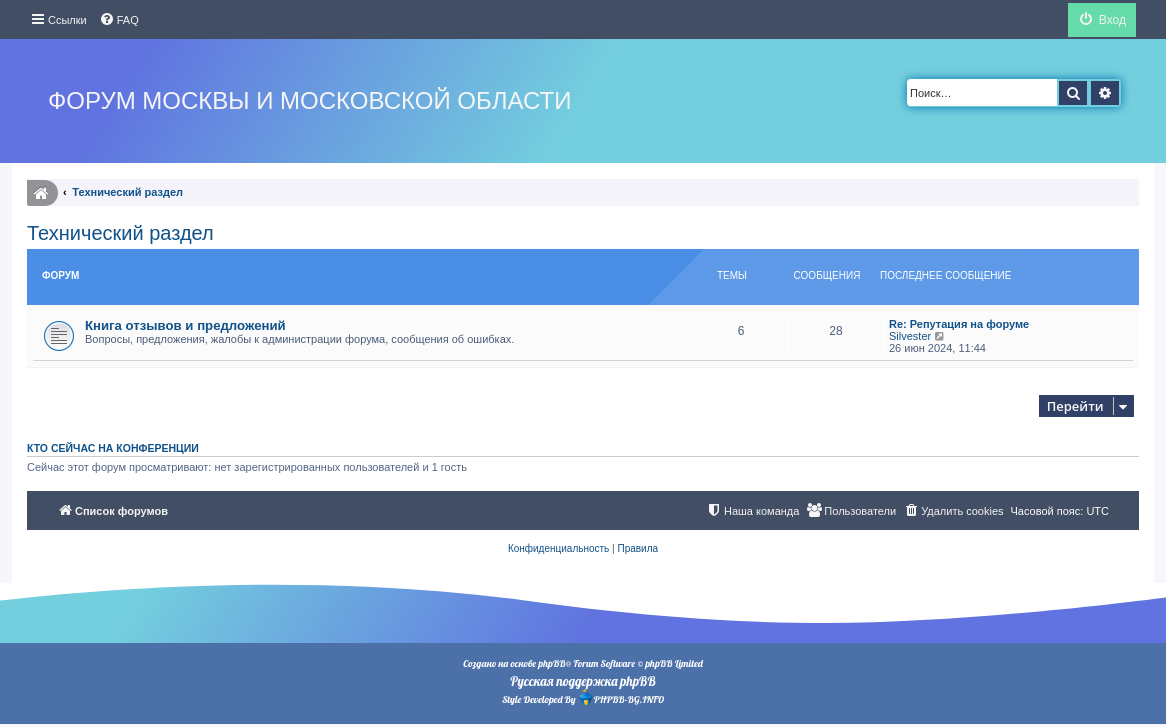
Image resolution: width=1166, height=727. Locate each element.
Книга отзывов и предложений (185, 325)
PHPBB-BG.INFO (621, 697)
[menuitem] (119, 20)
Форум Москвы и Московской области (309, 100)
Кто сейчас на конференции (113, 448)
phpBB (551, 663)
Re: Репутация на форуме (959, 324)
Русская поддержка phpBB (582, 681)
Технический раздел (120, 233)
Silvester (910, 336)
